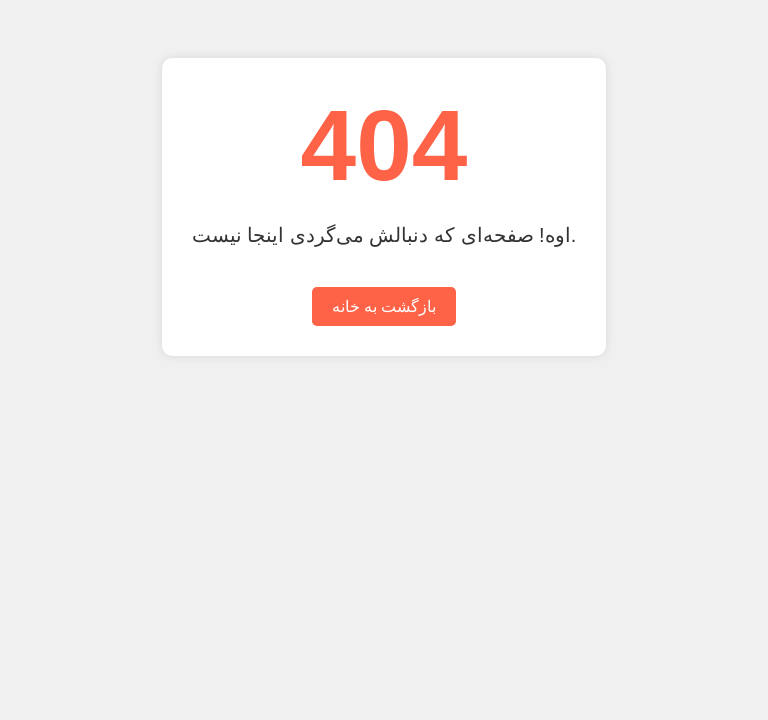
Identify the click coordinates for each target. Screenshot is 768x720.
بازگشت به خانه (384, 306)
